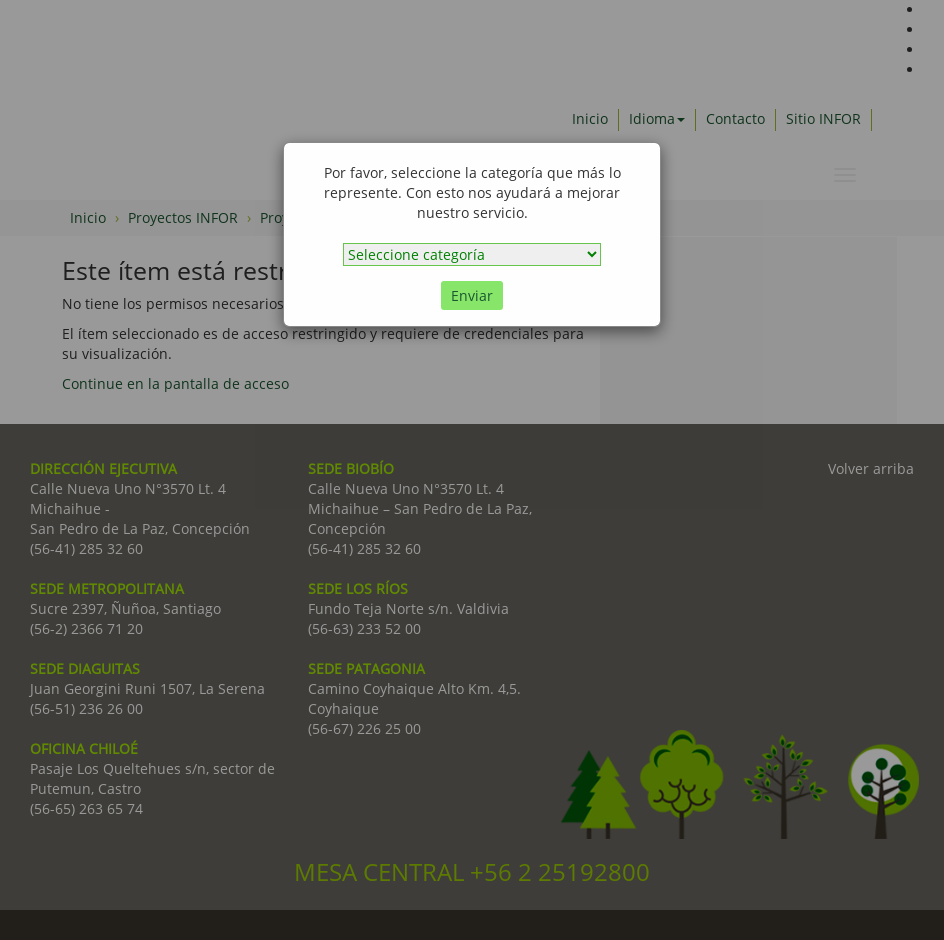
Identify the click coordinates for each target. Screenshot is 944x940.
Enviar (472, 295)
